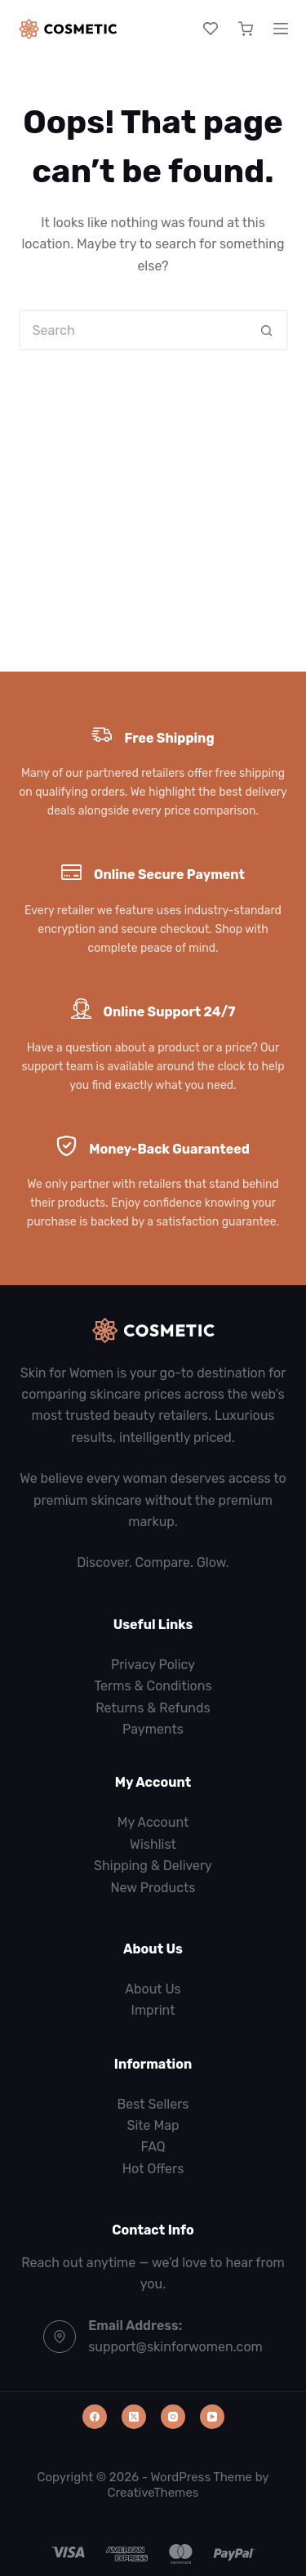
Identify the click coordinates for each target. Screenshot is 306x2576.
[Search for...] (133, 330)
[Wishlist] (210, 28)
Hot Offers (153, 2168)
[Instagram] (173, 2416)
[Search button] (267, 330)
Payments (153, 1729)
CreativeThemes (153, 2492)
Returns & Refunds (153, 1708)
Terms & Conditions (152, 1686)
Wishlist (153, 1844)
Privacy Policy (153, 1664)
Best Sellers (153, 2104)
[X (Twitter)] (134, 2416)
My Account (153, 1822)
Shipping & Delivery (153, 1865)
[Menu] (280, 28)
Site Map (152, 2125)
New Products (152, 1887)
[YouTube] (212, 2416)
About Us (153, 1989)
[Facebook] (94, 2416)
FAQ (153, 2146)
